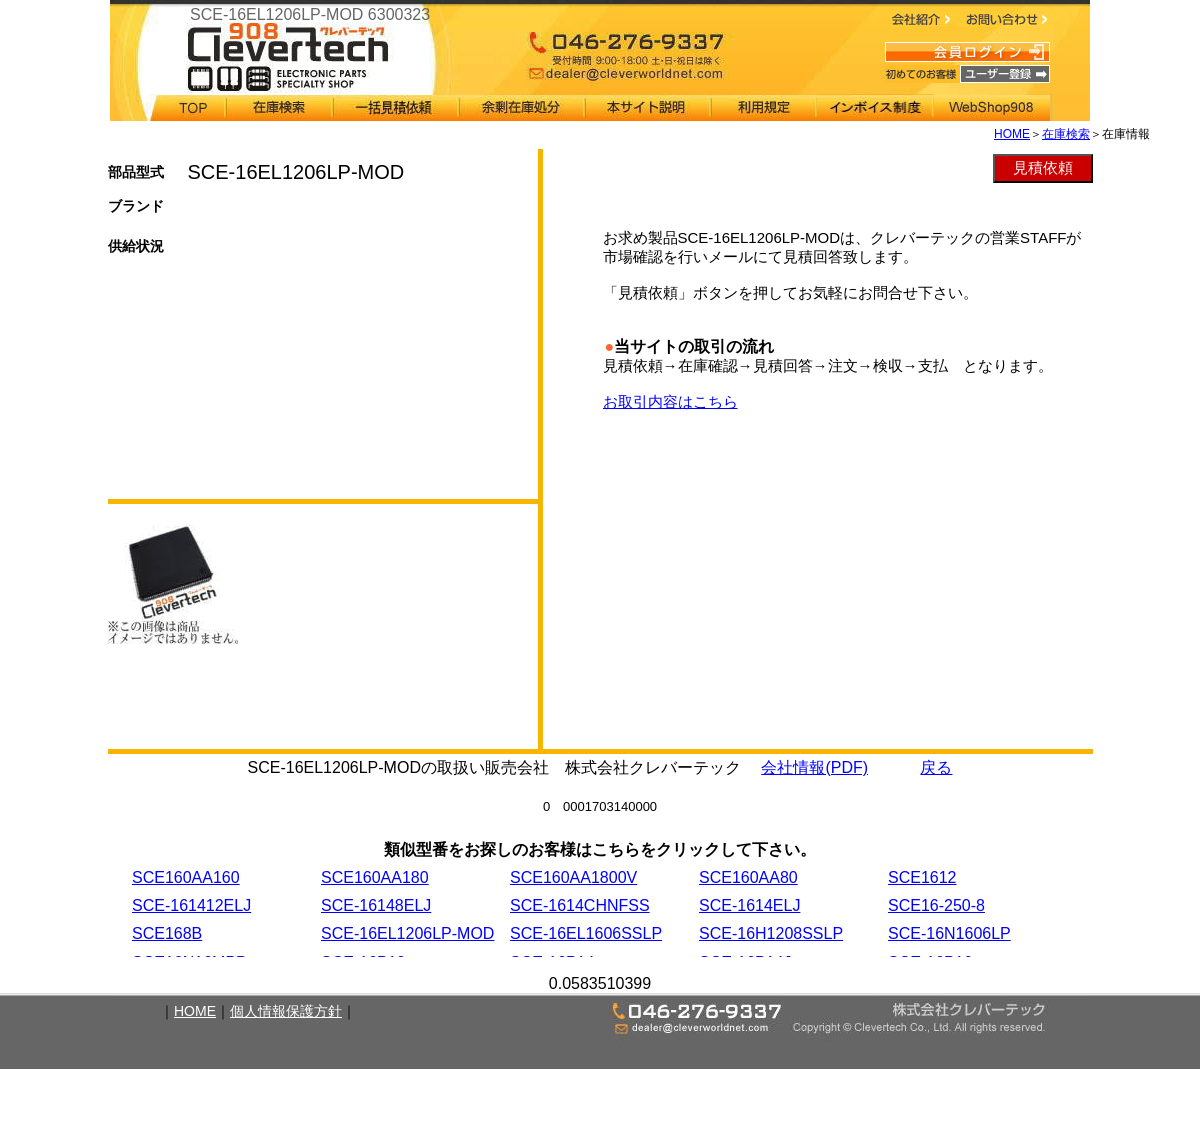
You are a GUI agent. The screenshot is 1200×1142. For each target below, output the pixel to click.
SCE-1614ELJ (749, 905)
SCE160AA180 (375, 877)
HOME (1012, 134)
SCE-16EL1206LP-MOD (407, 933)
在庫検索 (1066, 134)
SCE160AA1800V (573, 877)
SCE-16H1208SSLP (771, 933)
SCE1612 (922, 877)
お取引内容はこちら (670, 401)
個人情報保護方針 (286, 1011)
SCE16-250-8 (936, 905)
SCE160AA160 (186, 877)
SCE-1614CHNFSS (580, 905)
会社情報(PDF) (814, 767)
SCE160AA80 (748, 877)
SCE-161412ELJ (191, 905)
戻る (936, 767)
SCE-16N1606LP (949, 933)
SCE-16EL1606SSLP (586, 933)
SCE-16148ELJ (376, 905)
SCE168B (167, 933)
